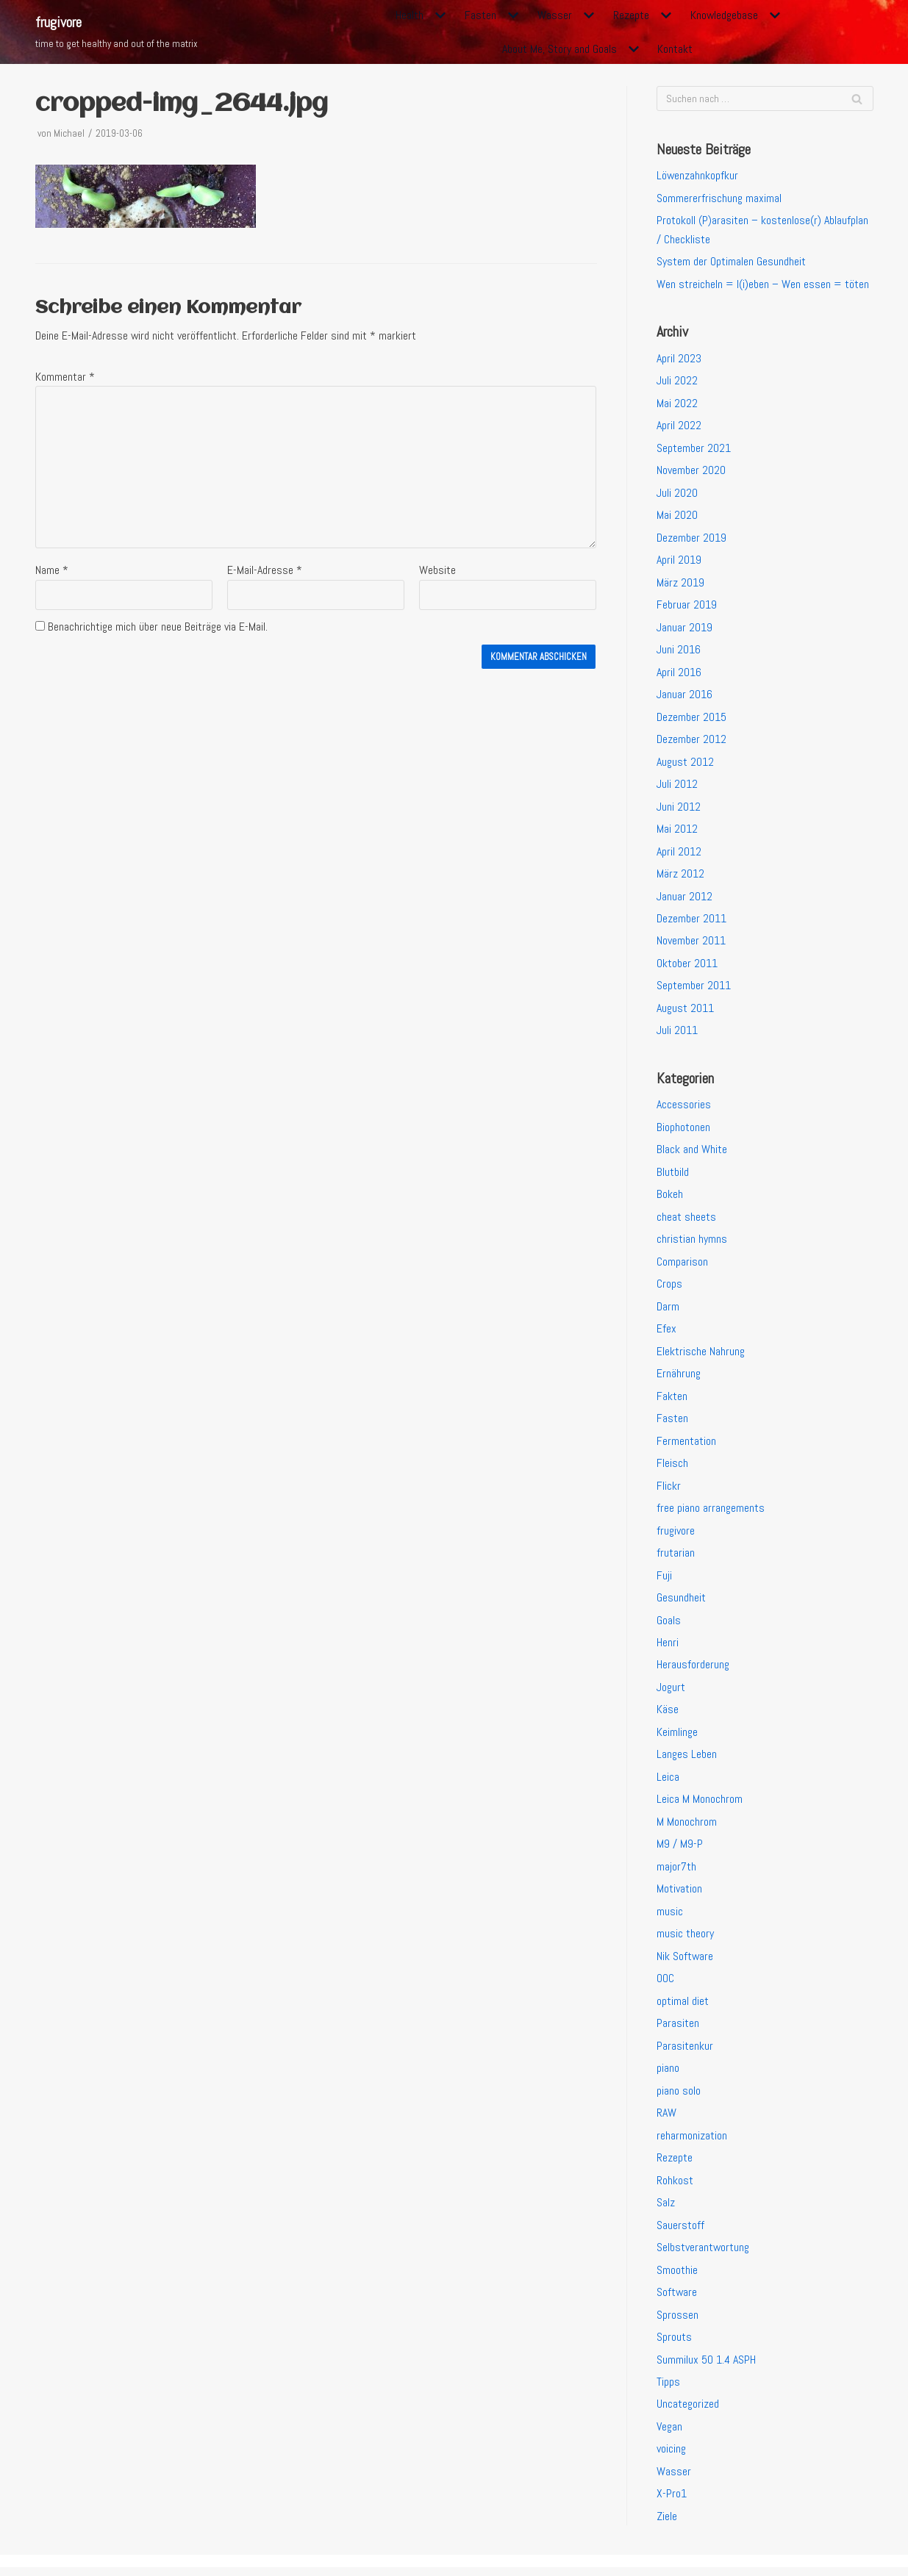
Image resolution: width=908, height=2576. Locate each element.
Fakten (672, 1399)
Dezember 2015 (691, 718)
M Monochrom (687, 1827)
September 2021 (694, 448)
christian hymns (692, 1242)
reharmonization (692, 2142)
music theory (685, 1940)
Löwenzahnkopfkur (698, 176)
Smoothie (677, 2277)
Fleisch (672, 1467)
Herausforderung (693, 1670)
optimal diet (683, 2007)
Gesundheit (681, 1602)
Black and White (692, 1152)
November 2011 (691, 943)
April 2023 (679, 359)
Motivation (679, 1895)
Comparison (682, 1265)
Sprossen (677, 2322)
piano (668, 2074)
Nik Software (685, 1962)
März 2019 (680, 584)
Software (677, 2299)
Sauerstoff (680, 2231)
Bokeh (670, 1197)
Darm (668, 1310)
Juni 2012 (679, 809)
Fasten (672, 1422)
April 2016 (679, 673)
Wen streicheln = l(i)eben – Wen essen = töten (763, 285)
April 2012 (679, 853)
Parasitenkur (685, 2052)
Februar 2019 (687, 606)
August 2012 (686, 763)
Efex (666, 1333)
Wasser (674, 2479)
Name (51, 570)
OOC (665, 1984)
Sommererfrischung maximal (719, 198)
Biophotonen (683, 1130)
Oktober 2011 (687, 966)
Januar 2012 (684, 898)
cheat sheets (686, 1220)
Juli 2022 (677, 381)
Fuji (664, 1579)
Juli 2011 (677, 1033)
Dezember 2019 (691, 539)
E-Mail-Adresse (264, 570)
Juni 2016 (679, 651)
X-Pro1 (672, 2502)
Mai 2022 (677, 404)
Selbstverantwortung (704, 2254)
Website (437, 570)
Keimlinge (677, 1737)
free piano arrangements (711, 1512)
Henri (668, 1647)
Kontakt (675, 49)
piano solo (679, 2097)
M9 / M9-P (680, 1849)
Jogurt (671, 1692)
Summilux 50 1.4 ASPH (706, 2367)
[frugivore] (116, 32)
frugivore (676, 1535)
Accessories (684, 1108)
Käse (668, 1715)
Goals (669, 1624)
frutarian (676, 1557)
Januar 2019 (684, 628)
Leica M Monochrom (700, 1804)
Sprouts (674, 2344)
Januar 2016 (684, 696)
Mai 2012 (677, 831)
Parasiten (678, 2029)
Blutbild (673, 1175)
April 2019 (679, 561)
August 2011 (686, 1011)
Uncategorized (688, 2411)
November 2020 (691, 471)
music (670, 1917)
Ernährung (679, 1377)
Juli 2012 (677, 786)
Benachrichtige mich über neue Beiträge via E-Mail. (158, 628)
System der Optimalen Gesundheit (731, 262)
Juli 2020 (677, 493)
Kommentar (65, 376)
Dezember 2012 (691, 741)
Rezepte (675, 2165)
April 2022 (679, 426)
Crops (669, 1288)
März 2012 (680, 875)
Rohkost (675, 2187)
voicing (672, 2456)
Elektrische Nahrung (701, 1355)
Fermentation (686, 1445)
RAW (666, 2119)
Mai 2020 (677, 516)
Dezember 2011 (691, 921)
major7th (676, 1872)
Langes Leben (687, 1760)
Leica (668, 1782)
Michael (69, 133)
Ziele (667, 2524)
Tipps (668, 2389)
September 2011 (694, 988)
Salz (666, 2209)
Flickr (669, 1490)
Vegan (670, 2434)
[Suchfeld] (765, 98)
